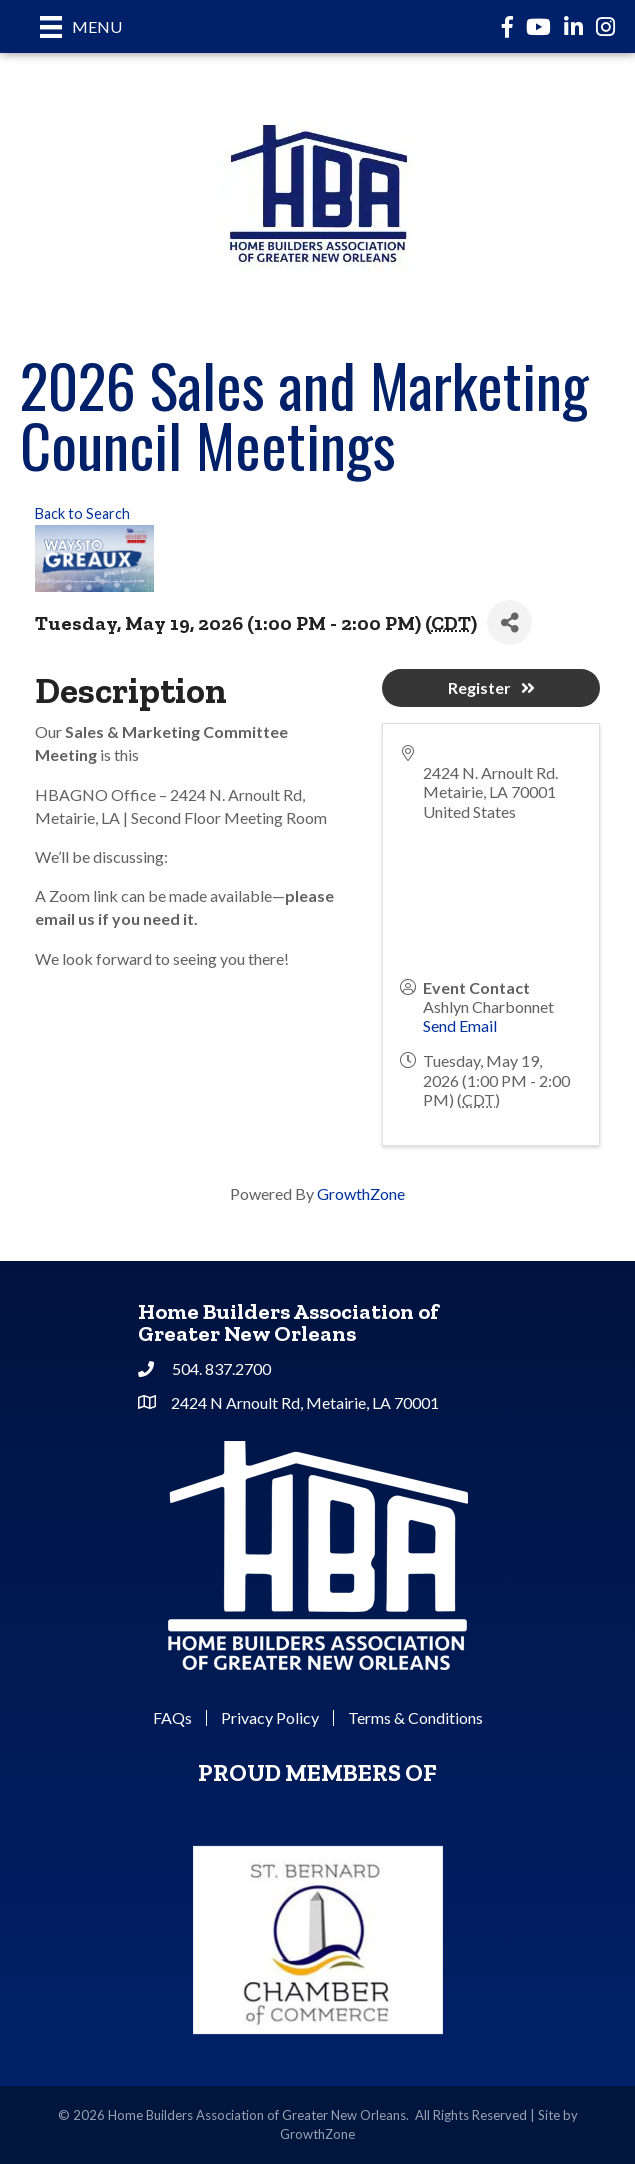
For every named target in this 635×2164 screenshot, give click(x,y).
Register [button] (491, 687)
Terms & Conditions (415, 1718)
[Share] (509, 622)
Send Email (460, 1025)
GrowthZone (361, 1193)
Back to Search (82, 513)
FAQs (172, 1718)
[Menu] (81, 26)
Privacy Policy (270, 1718)
